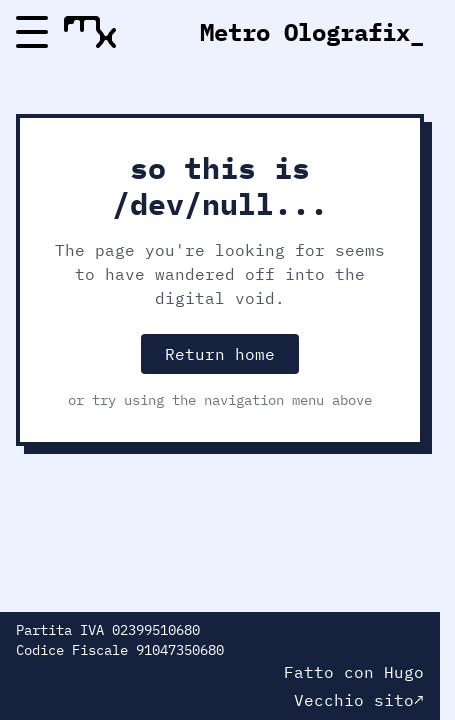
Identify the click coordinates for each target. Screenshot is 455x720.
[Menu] (32, 32)
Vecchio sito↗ (359, 700)
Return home (220, 354)
